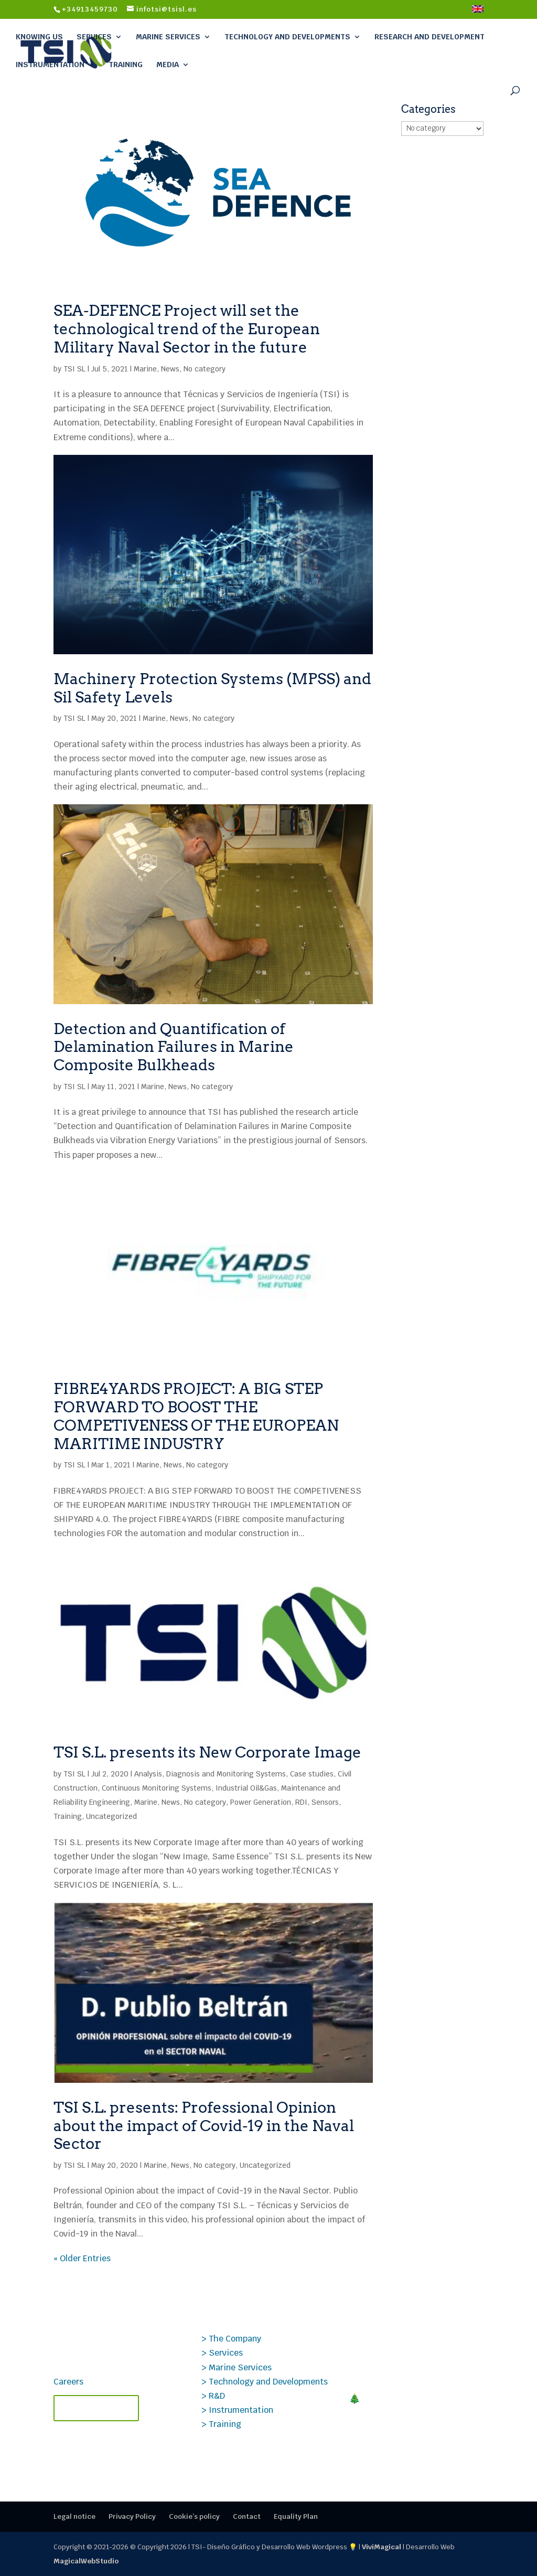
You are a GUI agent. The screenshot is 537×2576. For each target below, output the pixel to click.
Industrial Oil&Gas (246, 1788)
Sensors (325, 1802)
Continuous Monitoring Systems (156, 1788)
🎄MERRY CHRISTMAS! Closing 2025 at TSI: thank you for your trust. (409, 2409)
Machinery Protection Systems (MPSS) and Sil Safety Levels (212, 687)
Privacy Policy (132, 2516)
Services (94, 36)
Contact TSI (96, 2408)
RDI (301, 1802)
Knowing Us (39, 36)
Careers (68, 2381)
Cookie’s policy (194, 2516)
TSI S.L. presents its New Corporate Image (207, 1752)
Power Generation (260, 1802)
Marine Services (168, 36)
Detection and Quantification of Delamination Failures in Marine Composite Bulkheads (173, 1046)
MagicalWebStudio (86, 2561)
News (170, 369)
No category (204, 369)
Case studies (312, 1774)
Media (167, 64)
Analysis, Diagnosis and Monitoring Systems (210, 1774)
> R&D (213, 2395)
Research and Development (429, 36)
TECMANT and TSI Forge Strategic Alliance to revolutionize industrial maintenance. (407, 2354)
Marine (145, 369)
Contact (247, 2516)
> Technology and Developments (264, 2381)
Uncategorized (111, 1816)
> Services (222, 2352)
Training (126, 64)
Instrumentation (50, 64)
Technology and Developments (287, 36)
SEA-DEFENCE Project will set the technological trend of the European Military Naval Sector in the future (186, 328)
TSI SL (74, 369)
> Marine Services (236, 2367)
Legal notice (74, 2516)
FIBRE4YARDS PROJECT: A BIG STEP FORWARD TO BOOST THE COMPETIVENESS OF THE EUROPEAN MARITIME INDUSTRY (196, 1415)
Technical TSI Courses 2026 (413, 2447)
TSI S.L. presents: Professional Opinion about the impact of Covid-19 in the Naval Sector (203, 2125)
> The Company (231, 2338)
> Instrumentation (237, 2409)
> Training (221, 2424)
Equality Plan (296, 2516)
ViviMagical (381, 2546)
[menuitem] (478, 12)
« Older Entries (82, 2258)
